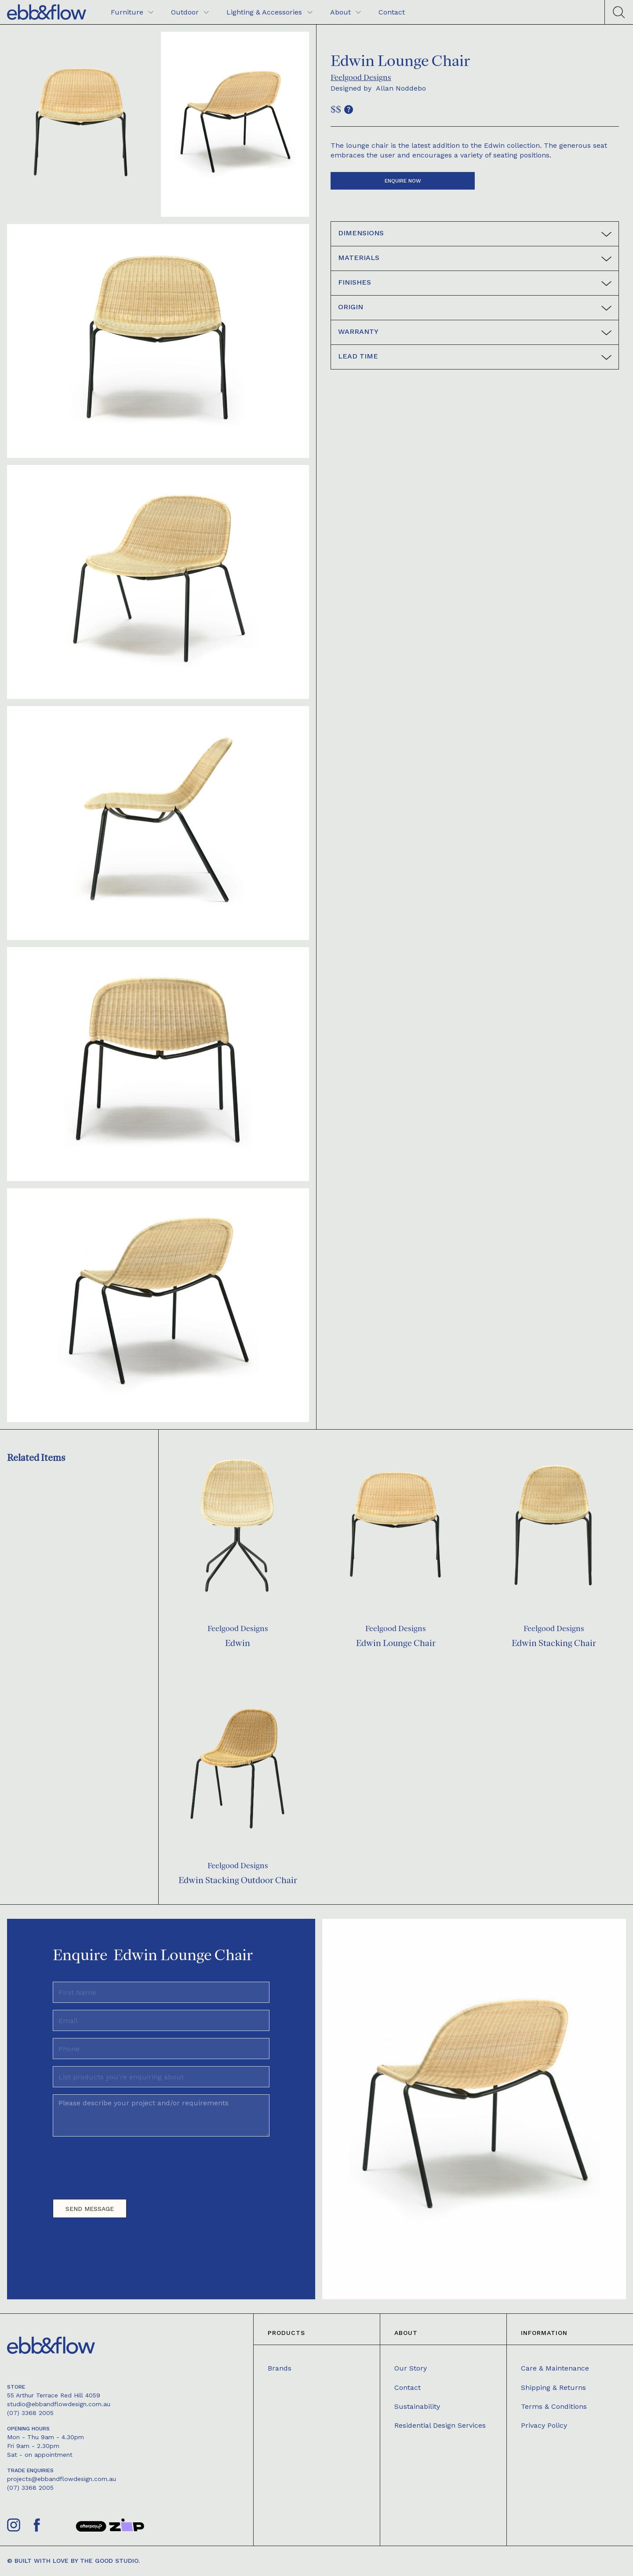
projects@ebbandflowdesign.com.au (61, 2478)
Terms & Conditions (554, 2406)
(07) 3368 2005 (30, 2412)
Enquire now (403, 181)
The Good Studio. (110, 2560)
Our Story (410, 2368)
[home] (46, 12)
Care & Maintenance (555, 2368)
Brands (279, 2368)
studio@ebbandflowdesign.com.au (58, 2404)
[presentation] (119, 2164)
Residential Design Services (440, 2425)
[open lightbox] (81, 124)
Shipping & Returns (553, 2387)
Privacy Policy (544, 2425)
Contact (407, 2387)
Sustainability (417, 2406)
